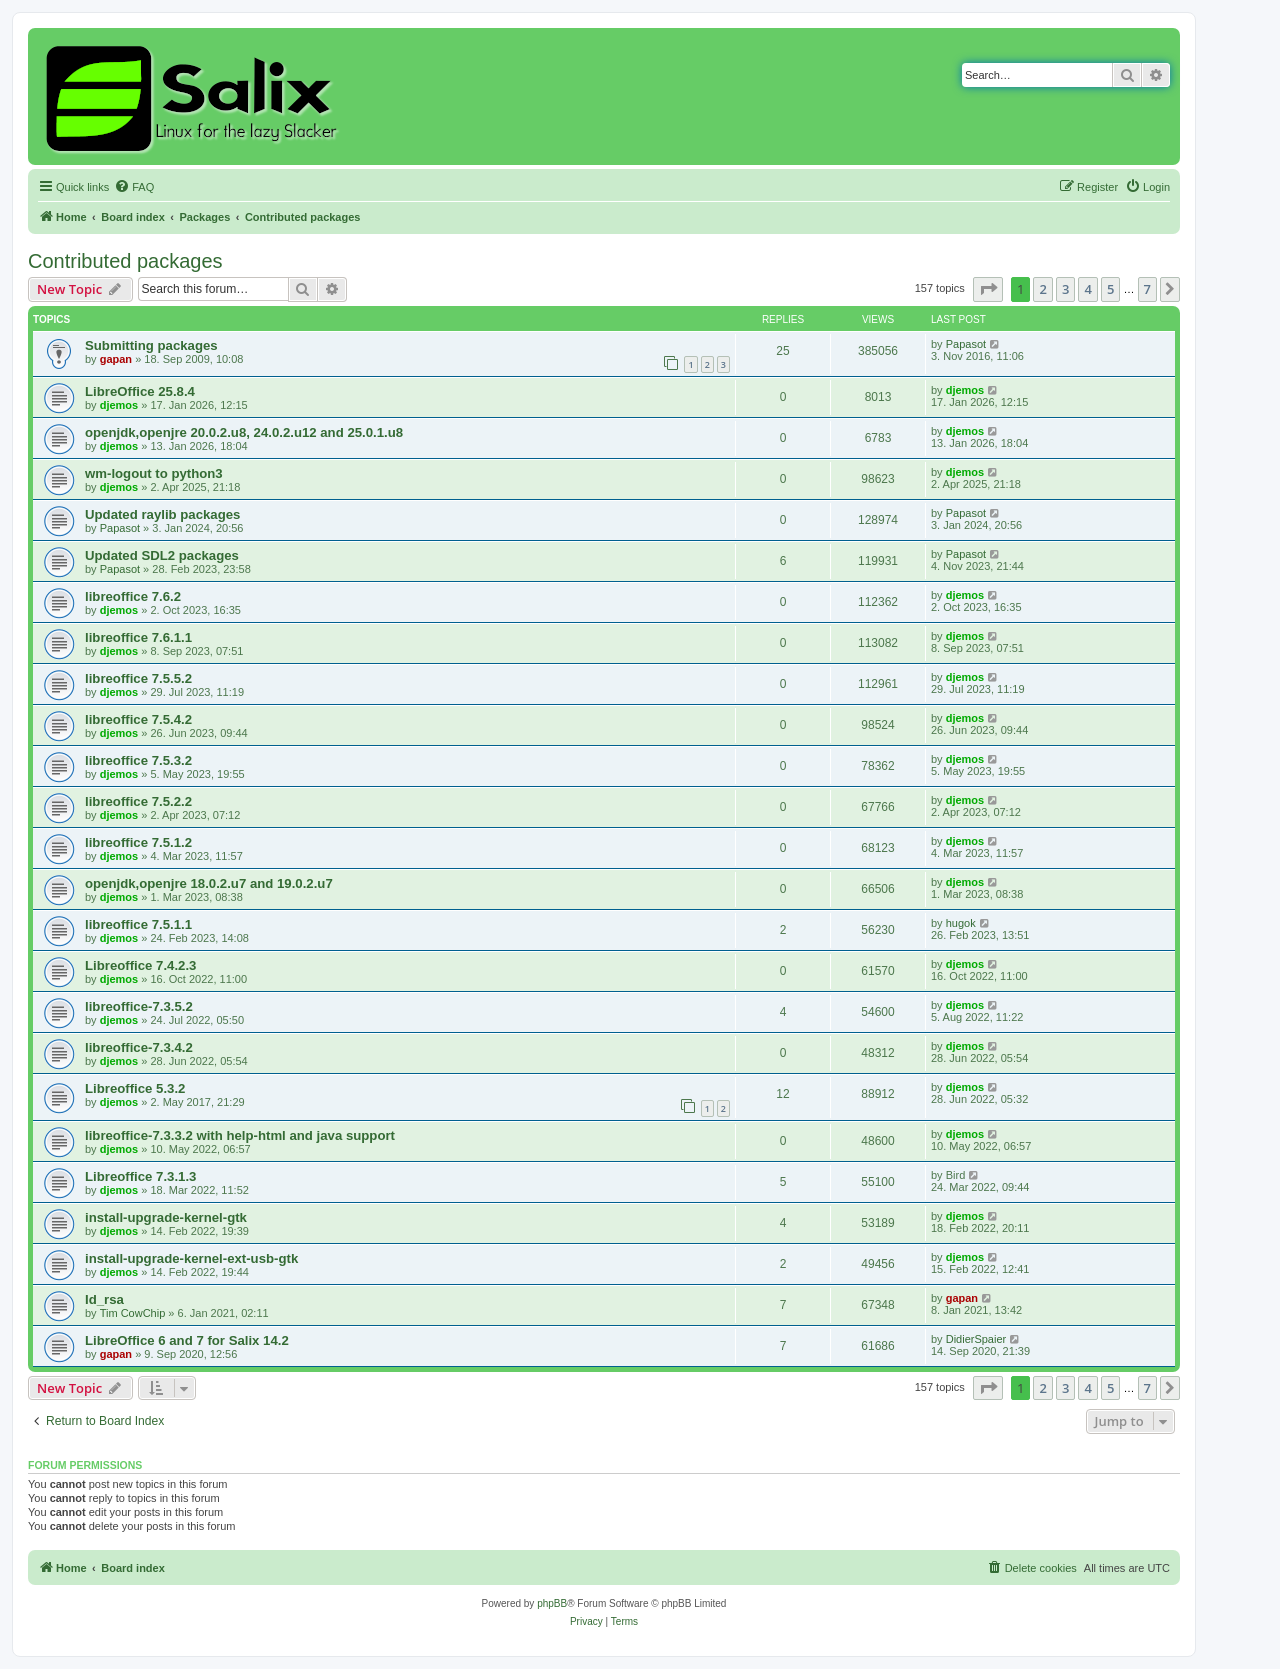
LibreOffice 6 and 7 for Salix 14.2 (187, 1340)
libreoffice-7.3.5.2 (139, 1006)
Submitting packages (151, 345)
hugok (961, 923)
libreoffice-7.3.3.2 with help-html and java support (240, 1135)
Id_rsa (104, 1299)
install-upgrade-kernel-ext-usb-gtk (191, 1258)
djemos (119, 405)
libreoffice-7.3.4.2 (139, 1047)
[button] (988, 289)
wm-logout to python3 (154, 473)
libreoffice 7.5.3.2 (138, 760)
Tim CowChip (133, 1313)
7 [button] (1147, 289)
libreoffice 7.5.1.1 (138, 924)
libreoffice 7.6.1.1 (138, 637)
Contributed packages (125, 261)
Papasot (966, 344)
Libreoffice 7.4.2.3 (140, 965)
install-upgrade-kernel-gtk (166, 1217)
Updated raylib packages (162, 514)
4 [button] (1087, 289)
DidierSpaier (976, 1339)
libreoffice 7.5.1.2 (138, 842)
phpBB (552, 1603)
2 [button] (1042, 289)
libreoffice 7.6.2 (133, 596)
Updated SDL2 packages (162, 555)
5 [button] (1110, 289)
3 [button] (1065, 289)
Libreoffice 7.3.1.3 (140, 1176)
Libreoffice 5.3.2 (135, 1088)
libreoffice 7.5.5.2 (138, 678)
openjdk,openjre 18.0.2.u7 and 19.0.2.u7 (209, 883)
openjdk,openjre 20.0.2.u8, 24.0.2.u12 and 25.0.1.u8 (244, 432)
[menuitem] (134, 187)
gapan (116, 359)
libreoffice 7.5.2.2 (138, 801)
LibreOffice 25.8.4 (140, 391)
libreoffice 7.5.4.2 (138, 719)
